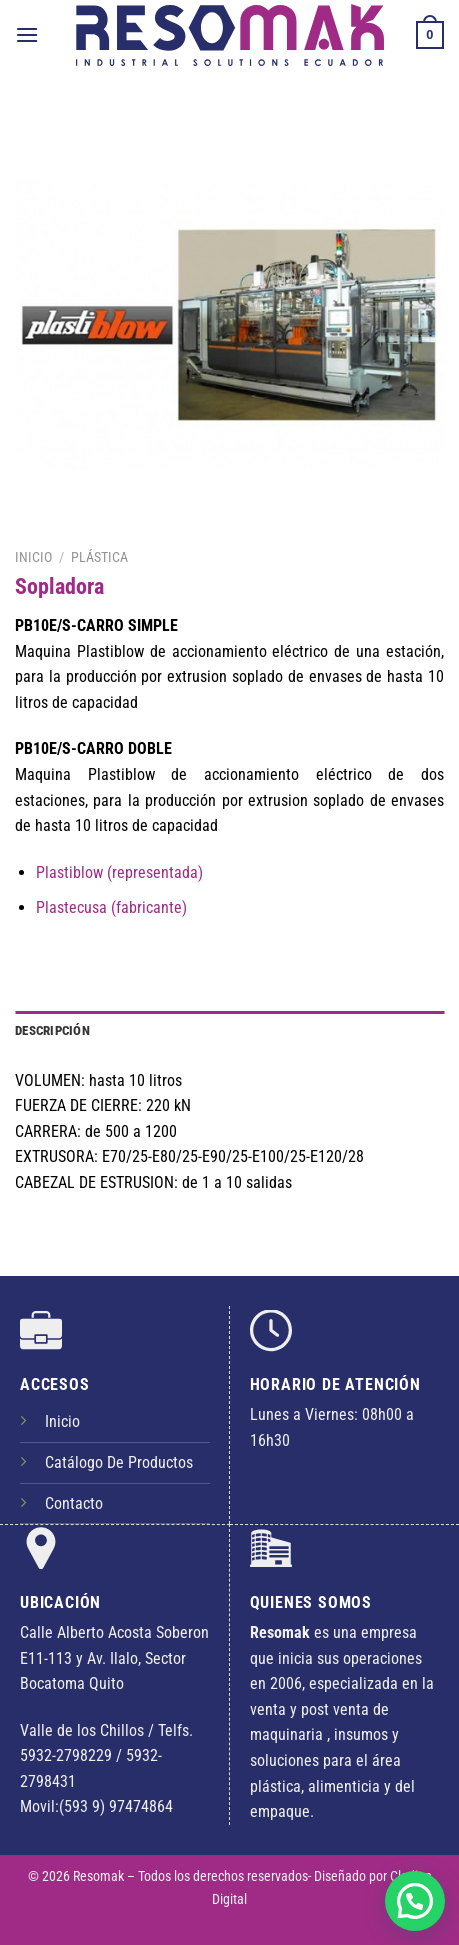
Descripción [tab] (52, 1030)
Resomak (100, 1876)
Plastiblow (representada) (119, 872)
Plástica (99, 557)
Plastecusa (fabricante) (111, 907)
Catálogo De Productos (119, 1462)
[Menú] (27, 34)
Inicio (33, 557)
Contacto (74, 1503)
